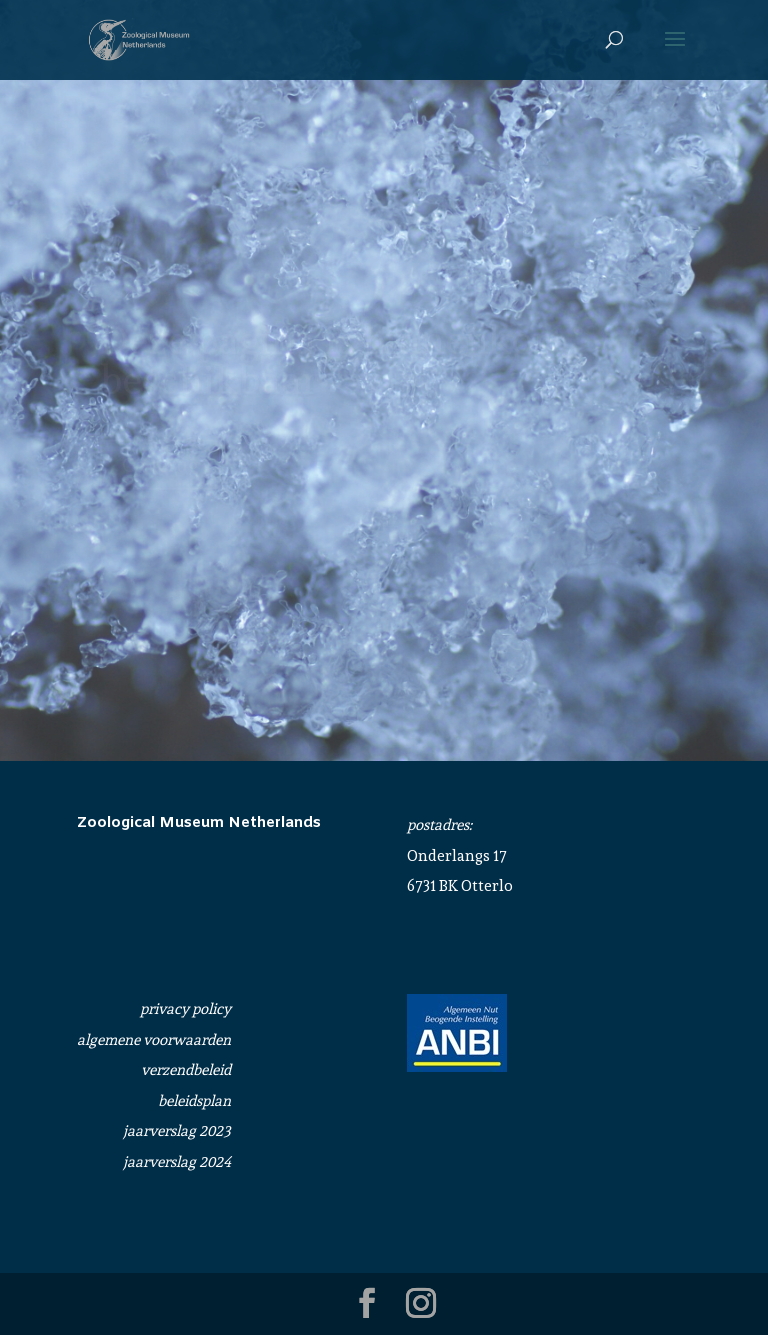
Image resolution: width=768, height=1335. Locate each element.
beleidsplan (194, 1101)
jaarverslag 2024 (177, 1162)
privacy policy (185, 1009)
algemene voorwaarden (154, 1040)
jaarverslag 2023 (177, 1131)
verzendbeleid (186, 1070)
